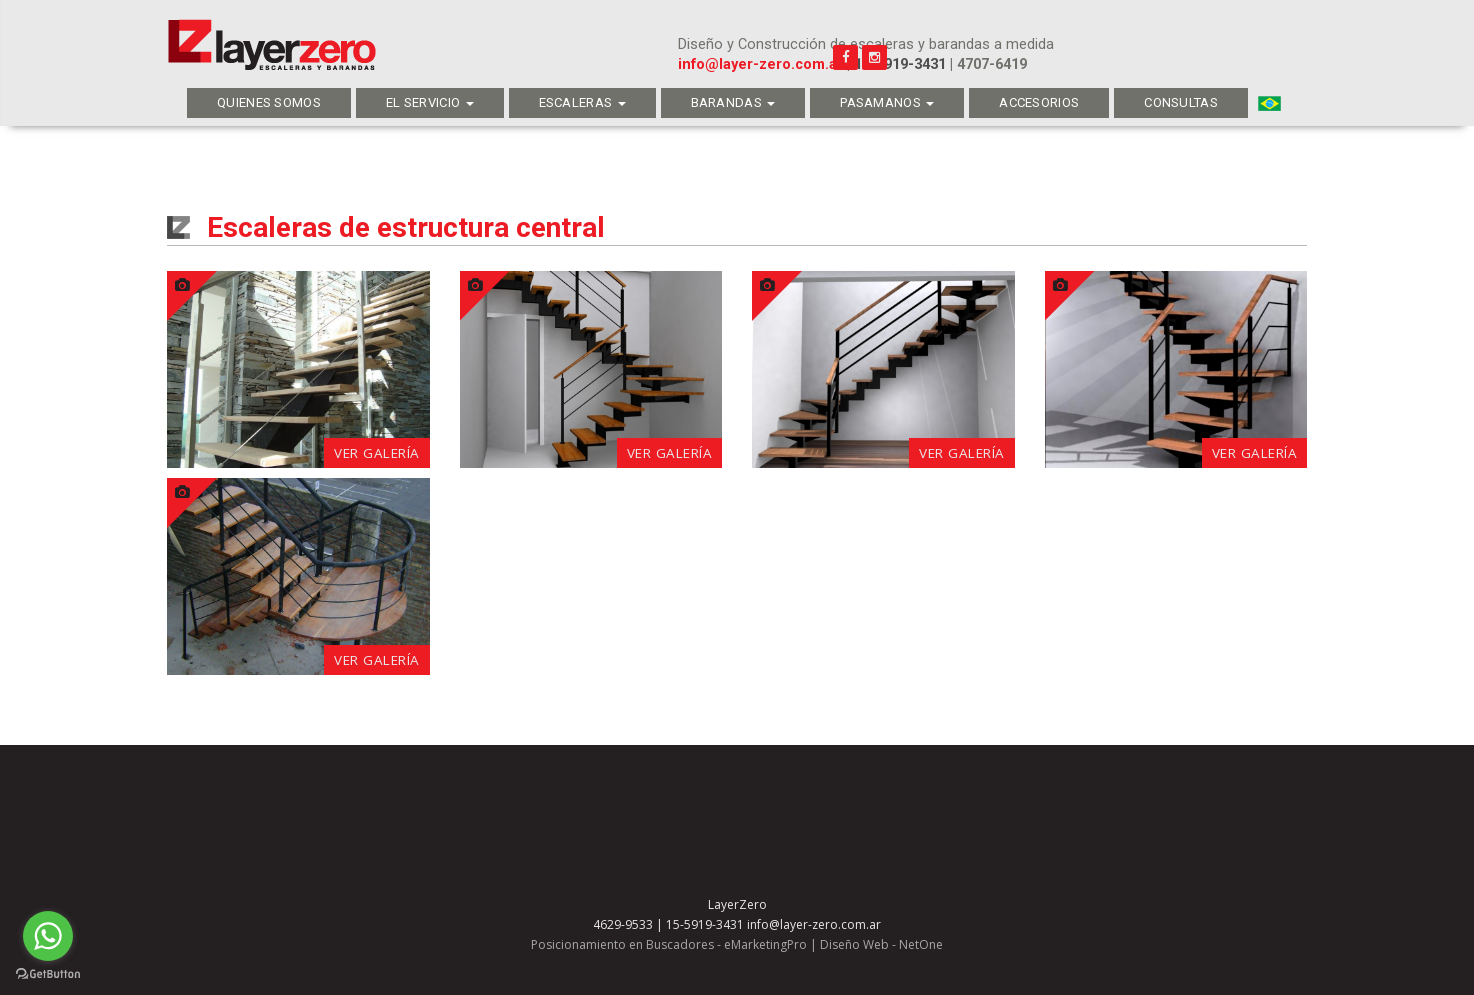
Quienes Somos (269, 102)
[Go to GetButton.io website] (48, 974)
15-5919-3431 (900, 64)
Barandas (733, 102)
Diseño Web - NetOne (881, 944)
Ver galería (377, 453)
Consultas (1181, 102)
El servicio (430, 102)
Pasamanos (887, 102)
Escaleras (582, 102)
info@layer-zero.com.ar (760, 64)
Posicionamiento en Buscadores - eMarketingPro (669, 944)
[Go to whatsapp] (48, 936)
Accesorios (1039, 102)
